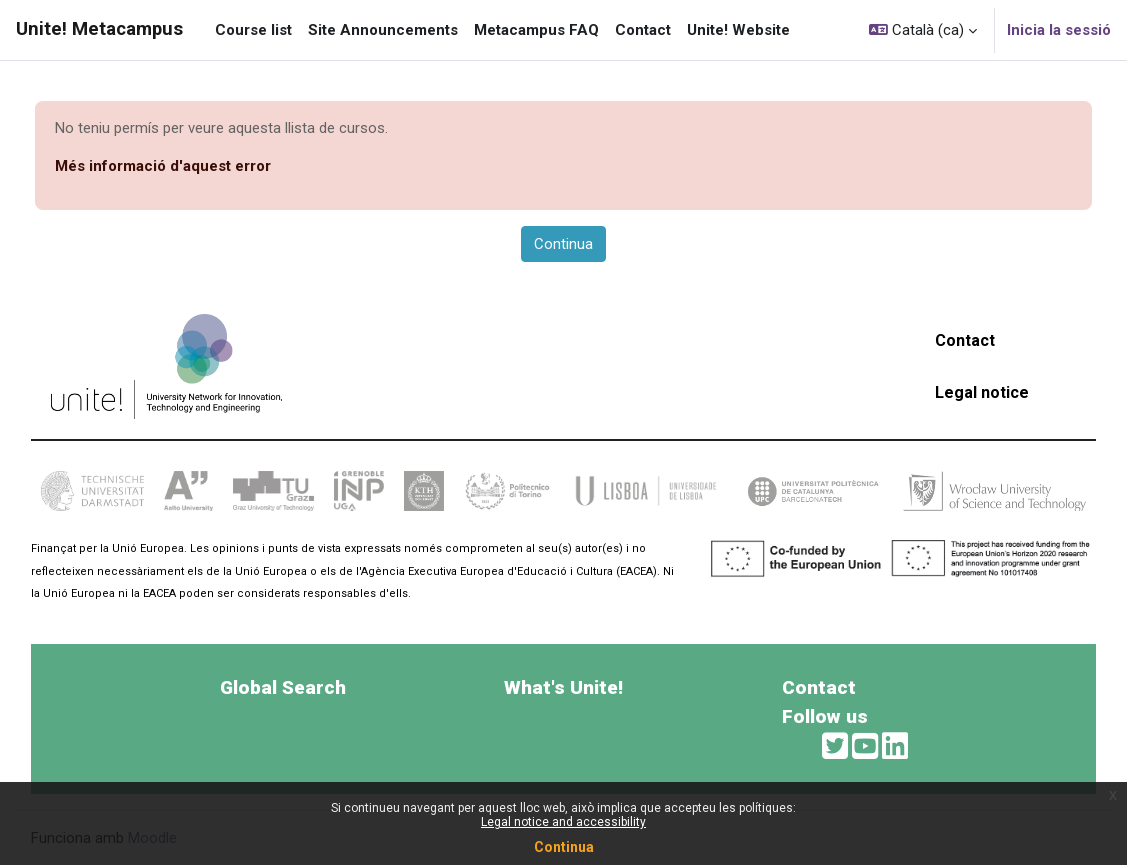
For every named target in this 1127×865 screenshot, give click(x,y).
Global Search (283, 687)
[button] (923, 30)
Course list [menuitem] (253, 30)
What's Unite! (563, 687)
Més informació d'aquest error (163, 166)
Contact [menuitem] (643, 30)
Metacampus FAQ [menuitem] (536, 30)
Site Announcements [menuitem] (383, 30)
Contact (965, 340)
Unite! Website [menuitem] (738, 30)
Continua (564, 847)
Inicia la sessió (1059, 30)
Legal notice (982, 392)
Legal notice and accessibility (563, 822)
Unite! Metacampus (99, 29)
